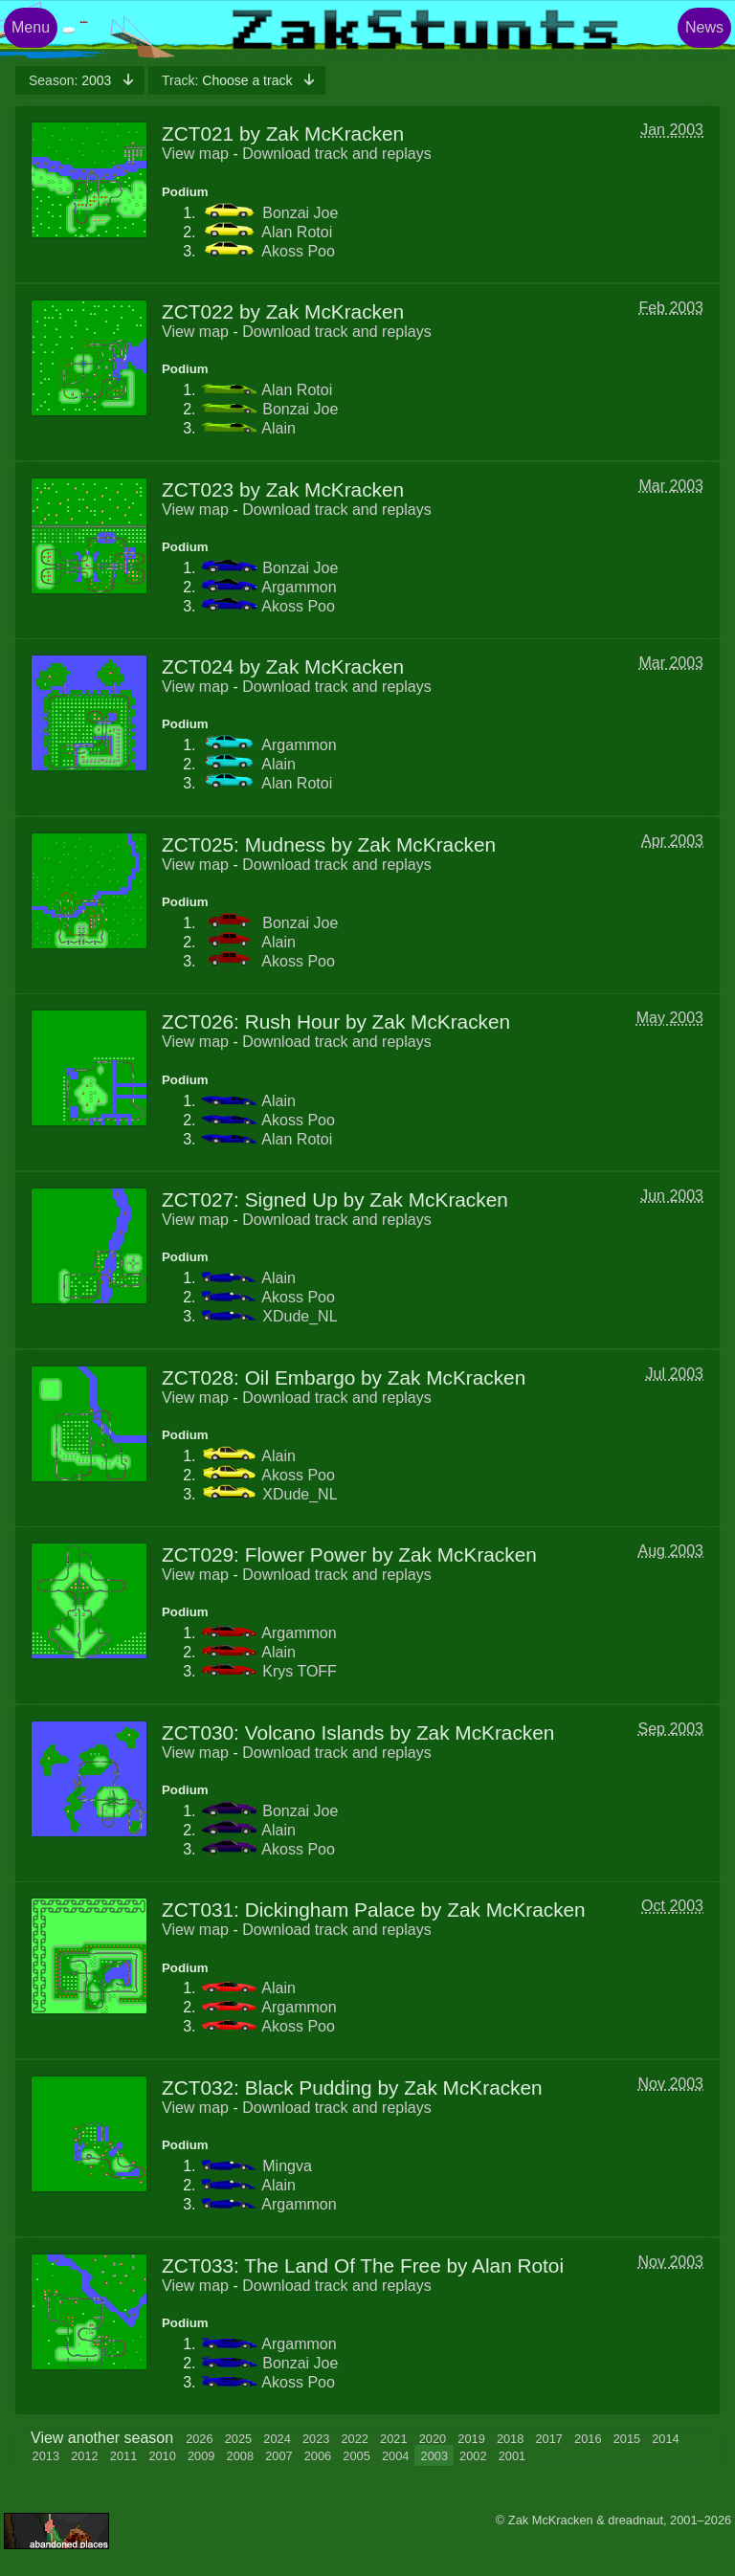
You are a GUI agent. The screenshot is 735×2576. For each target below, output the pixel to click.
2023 (315, 2439)
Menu (30, 27)
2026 (199, 2439)
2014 (665, 2439)
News (704, 27)
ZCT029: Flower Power (264, 1554)
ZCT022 (198, 311)
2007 (278, 2456)
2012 (84, 2456)
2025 (238, 2439)
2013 (46, 2456)
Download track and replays (336, 153)
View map (195, 153)
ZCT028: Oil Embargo (258, 1377)
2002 (472, 2456)
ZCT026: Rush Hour (251, 1021)
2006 (317, 2456)
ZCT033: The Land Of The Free (301, 2265)
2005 (356, 2456)
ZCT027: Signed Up (250, 1199)
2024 (276, 2439)
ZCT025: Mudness (243, 844)
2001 (512, 2456)
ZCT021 (198, 133)
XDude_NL (299, 1316)
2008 (240, 2456)
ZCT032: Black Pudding (267, 2087)
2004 (395, 2456)
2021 (393, 2439)
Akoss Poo (297, 251)
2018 (510, 2439)
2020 (432, 2439)
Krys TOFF (299, 1671)
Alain (278, 428)
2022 (355, 2439)
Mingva (287, 2166)
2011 (123, 2456)
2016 (587, 2439)
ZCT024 (198, 666)
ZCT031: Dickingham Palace (288, 1910)
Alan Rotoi (296, 232)
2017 (548, 2439)
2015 (626, 2439)
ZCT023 (198, 489)
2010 (161, 2456)
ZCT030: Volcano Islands (273, 1732)
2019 (470, 2439)
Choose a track (229, 80)
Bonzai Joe (300, 213)
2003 (72, 80)
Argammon (298, 587)
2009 (201, 2456)
